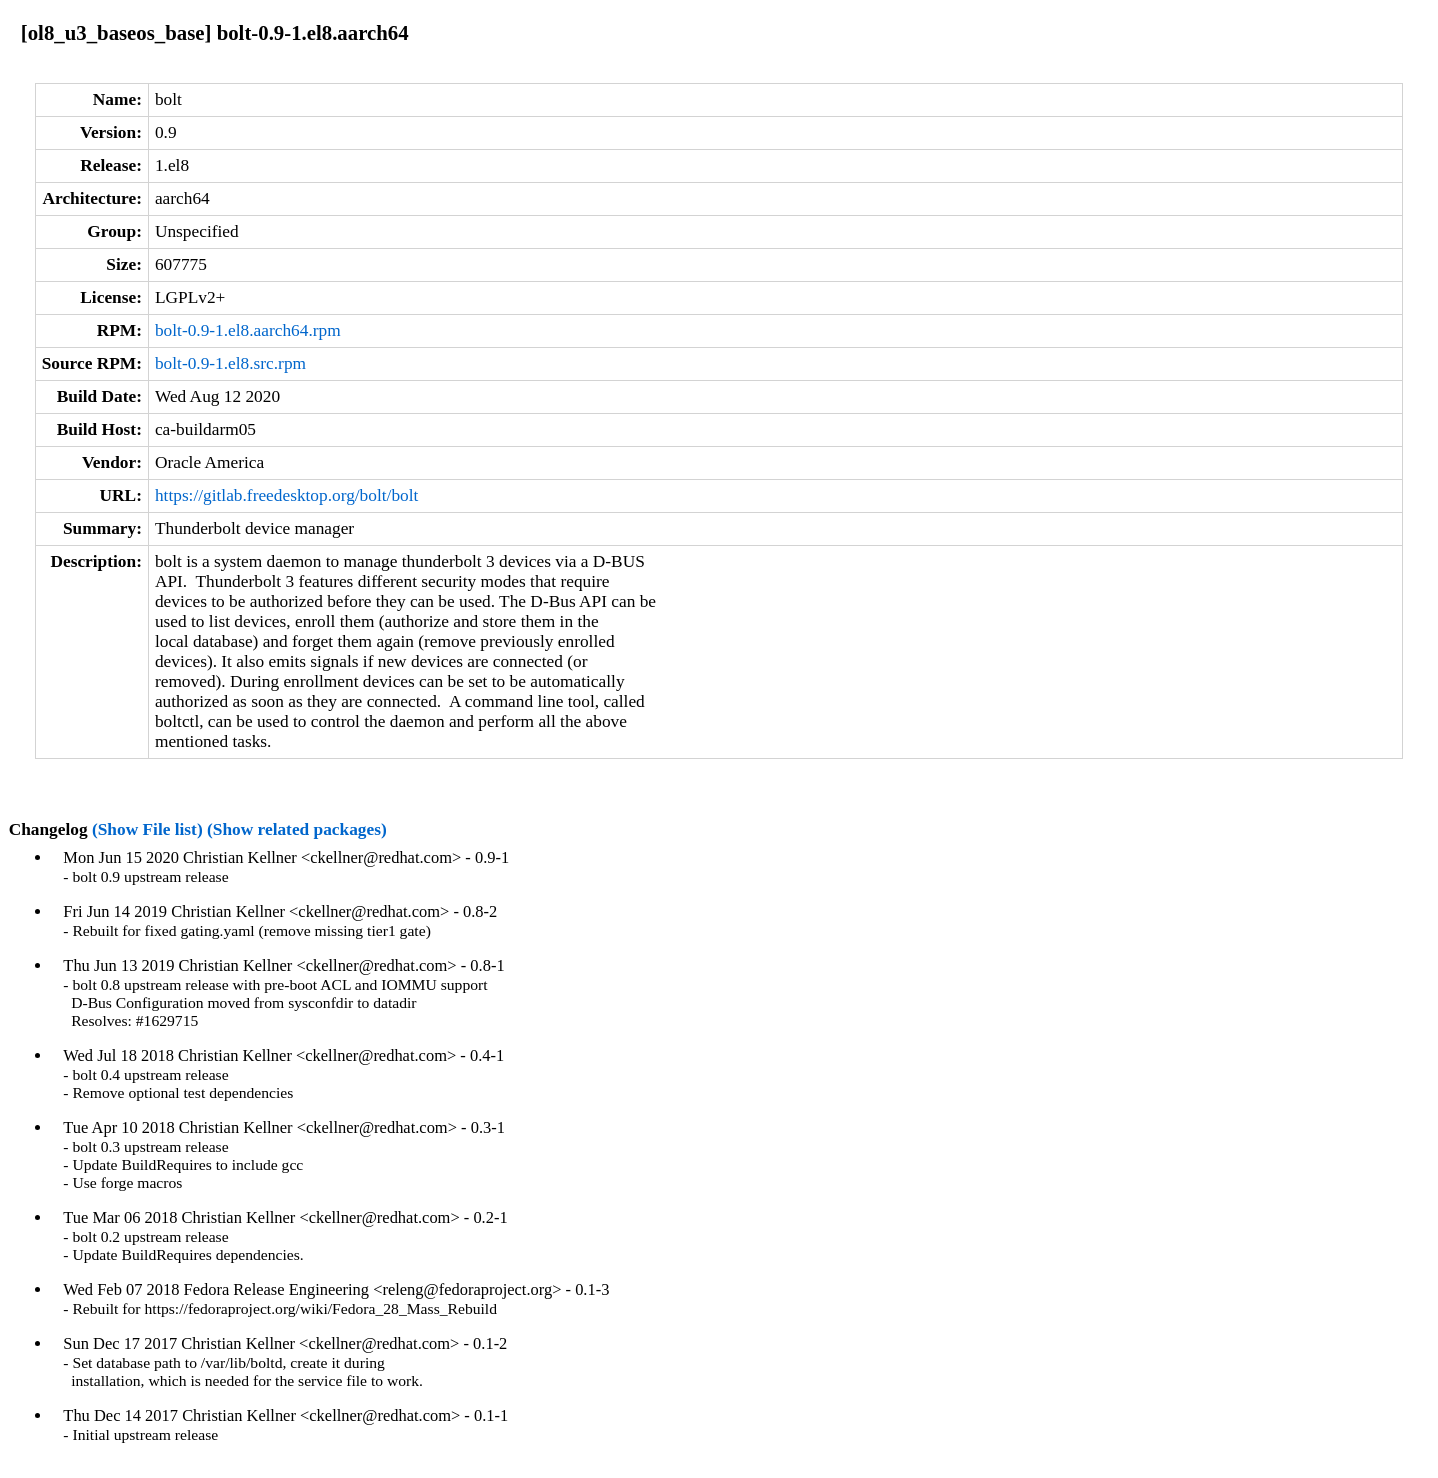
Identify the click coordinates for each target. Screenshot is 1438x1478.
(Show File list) (147, 829)
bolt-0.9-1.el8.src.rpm (230, 363)
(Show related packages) (297, 829)
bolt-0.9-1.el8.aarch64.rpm (248, 330)
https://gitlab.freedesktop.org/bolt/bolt (286, 495)
